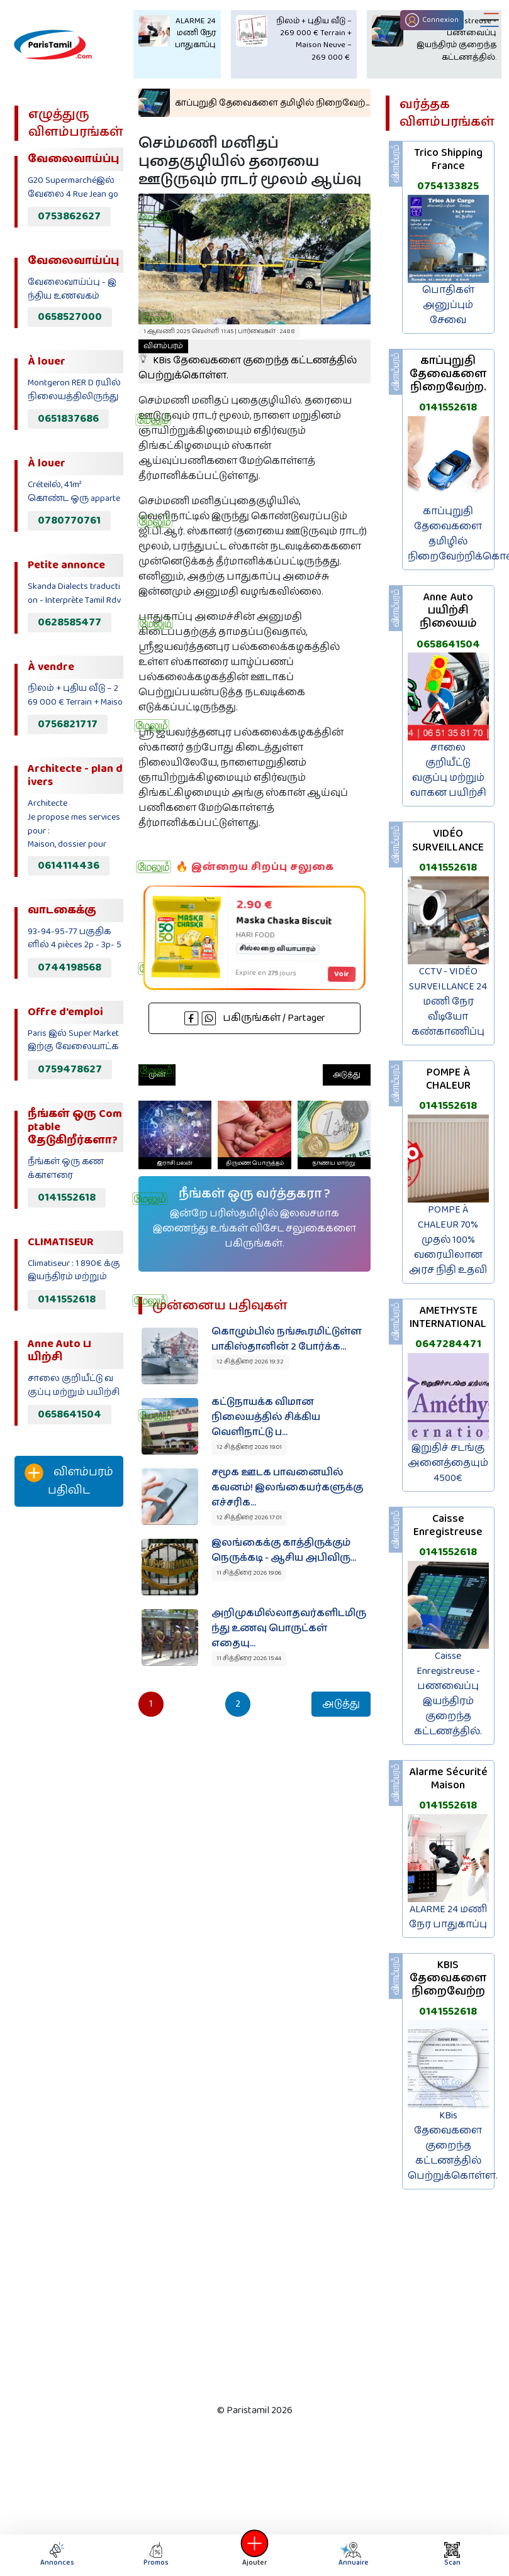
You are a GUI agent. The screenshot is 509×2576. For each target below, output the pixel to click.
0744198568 (69, 967)
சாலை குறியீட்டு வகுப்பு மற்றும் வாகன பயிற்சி (448, 770)
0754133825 (448, 186)
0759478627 (70, 1069)
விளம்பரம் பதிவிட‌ (69, 1481)
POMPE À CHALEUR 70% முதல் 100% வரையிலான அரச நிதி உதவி (448, 1240)
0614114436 (68, 865)
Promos (156, 2555)
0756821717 (68, 724)
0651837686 (68, 418)
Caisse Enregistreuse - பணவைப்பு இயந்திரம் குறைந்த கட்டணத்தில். (448, 1693)
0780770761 (69, 520)
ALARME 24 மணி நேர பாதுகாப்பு (448, 1917)
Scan (452, 2555)
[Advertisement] (65, 1725)
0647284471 (448, 1344)
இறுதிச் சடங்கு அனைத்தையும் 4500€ (448, 1463)
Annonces (57, 2555)
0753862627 (69, 216)
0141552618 (67, 1197)
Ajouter (255, 2555)
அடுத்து (347, 1075)
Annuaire (352, 2555)
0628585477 (69, 622)
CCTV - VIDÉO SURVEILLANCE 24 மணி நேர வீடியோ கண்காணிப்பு (448, 1002)
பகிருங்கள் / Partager (254, 1018)
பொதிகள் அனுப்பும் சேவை (448, 305)
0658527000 (70, 317)
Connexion (432, 20)
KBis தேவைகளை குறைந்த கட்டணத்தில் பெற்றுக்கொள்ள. (247, 361)
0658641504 (69, 1414)
